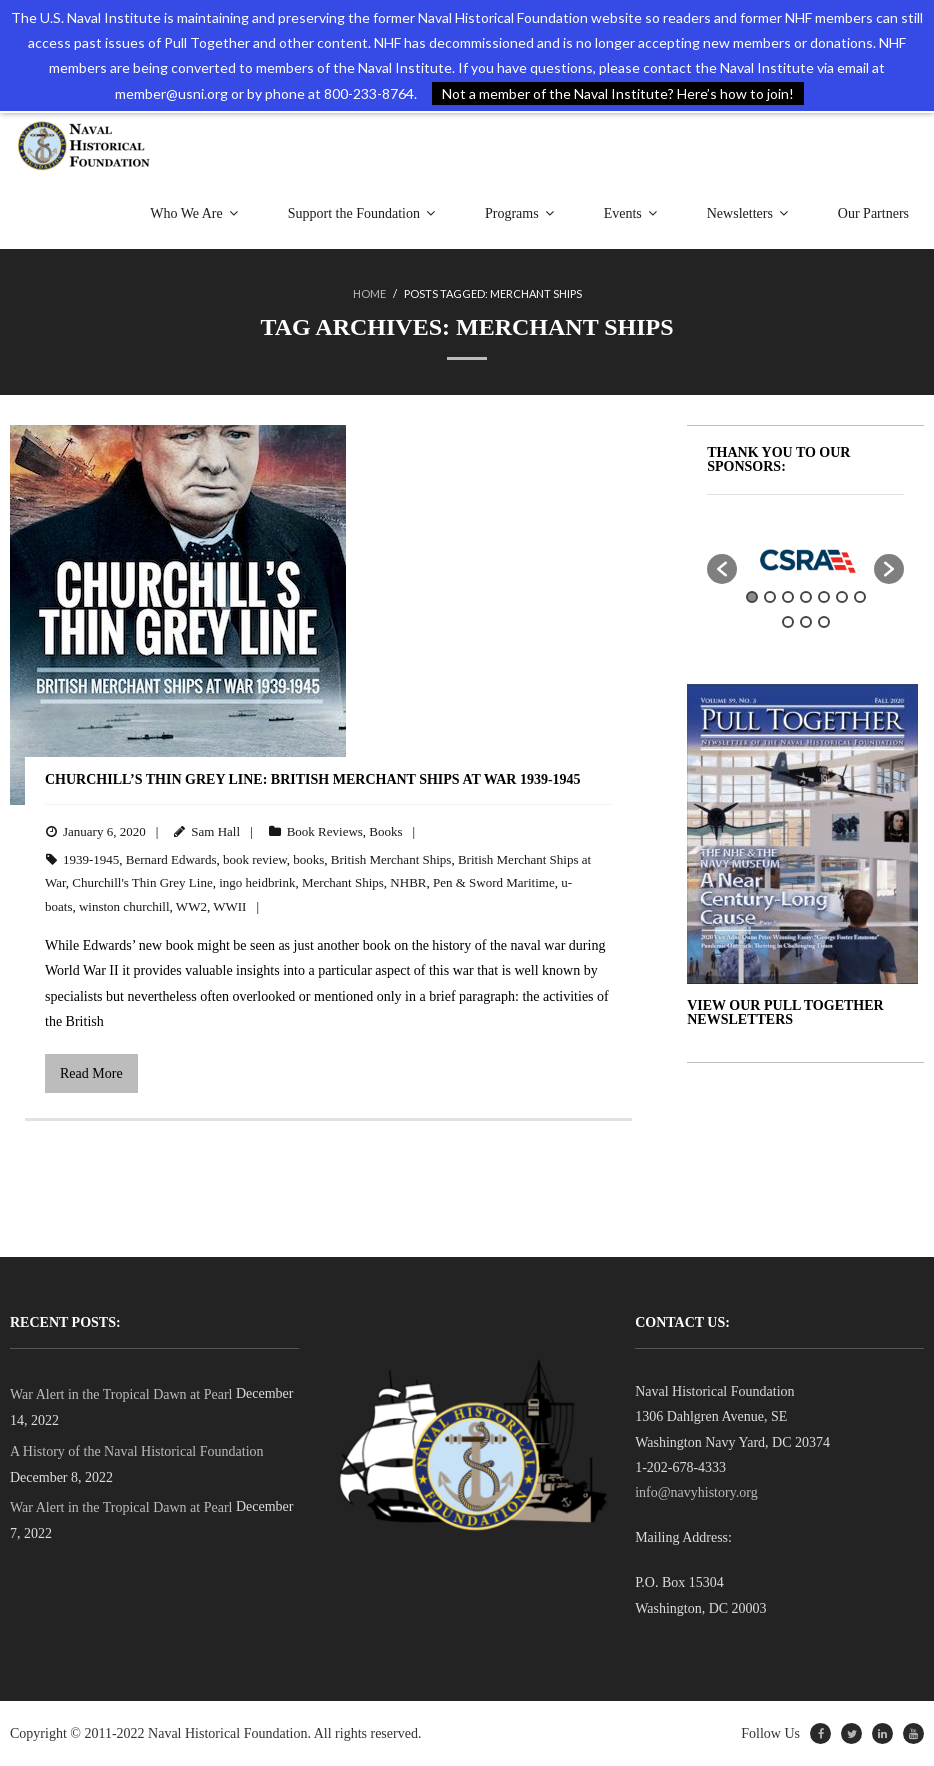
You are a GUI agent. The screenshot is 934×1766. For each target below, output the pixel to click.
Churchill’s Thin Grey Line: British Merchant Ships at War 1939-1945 (313, 779)
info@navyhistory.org (696, 1492)
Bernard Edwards (171, 859)
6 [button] (842, 597)
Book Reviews (325, 831)
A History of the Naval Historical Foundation (137, 1451)
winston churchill (124, 906)
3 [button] (788, 597)
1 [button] (752, 597)
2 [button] (770, 597)
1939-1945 (91, 859)
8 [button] (788, 622)
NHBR (408, 882)
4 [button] (806, 597)
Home (369, 293)
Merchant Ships (343, 882)
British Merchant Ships (391, 859)
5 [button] (824, 597)
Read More (91, 1073)
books (308, 859)
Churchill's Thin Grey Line (142, 882)
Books (385, 831)
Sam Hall (215, 831)
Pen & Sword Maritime (494, 882)
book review (255, 859)
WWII (229, 906)
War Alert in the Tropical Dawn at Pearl (121, 1394)
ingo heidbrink (257, 882)
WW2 (191, 906)
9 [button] (806, 622)
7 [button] (860, 597)
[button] (722, 569)
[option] (805, 560)
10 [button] (824, 622)
